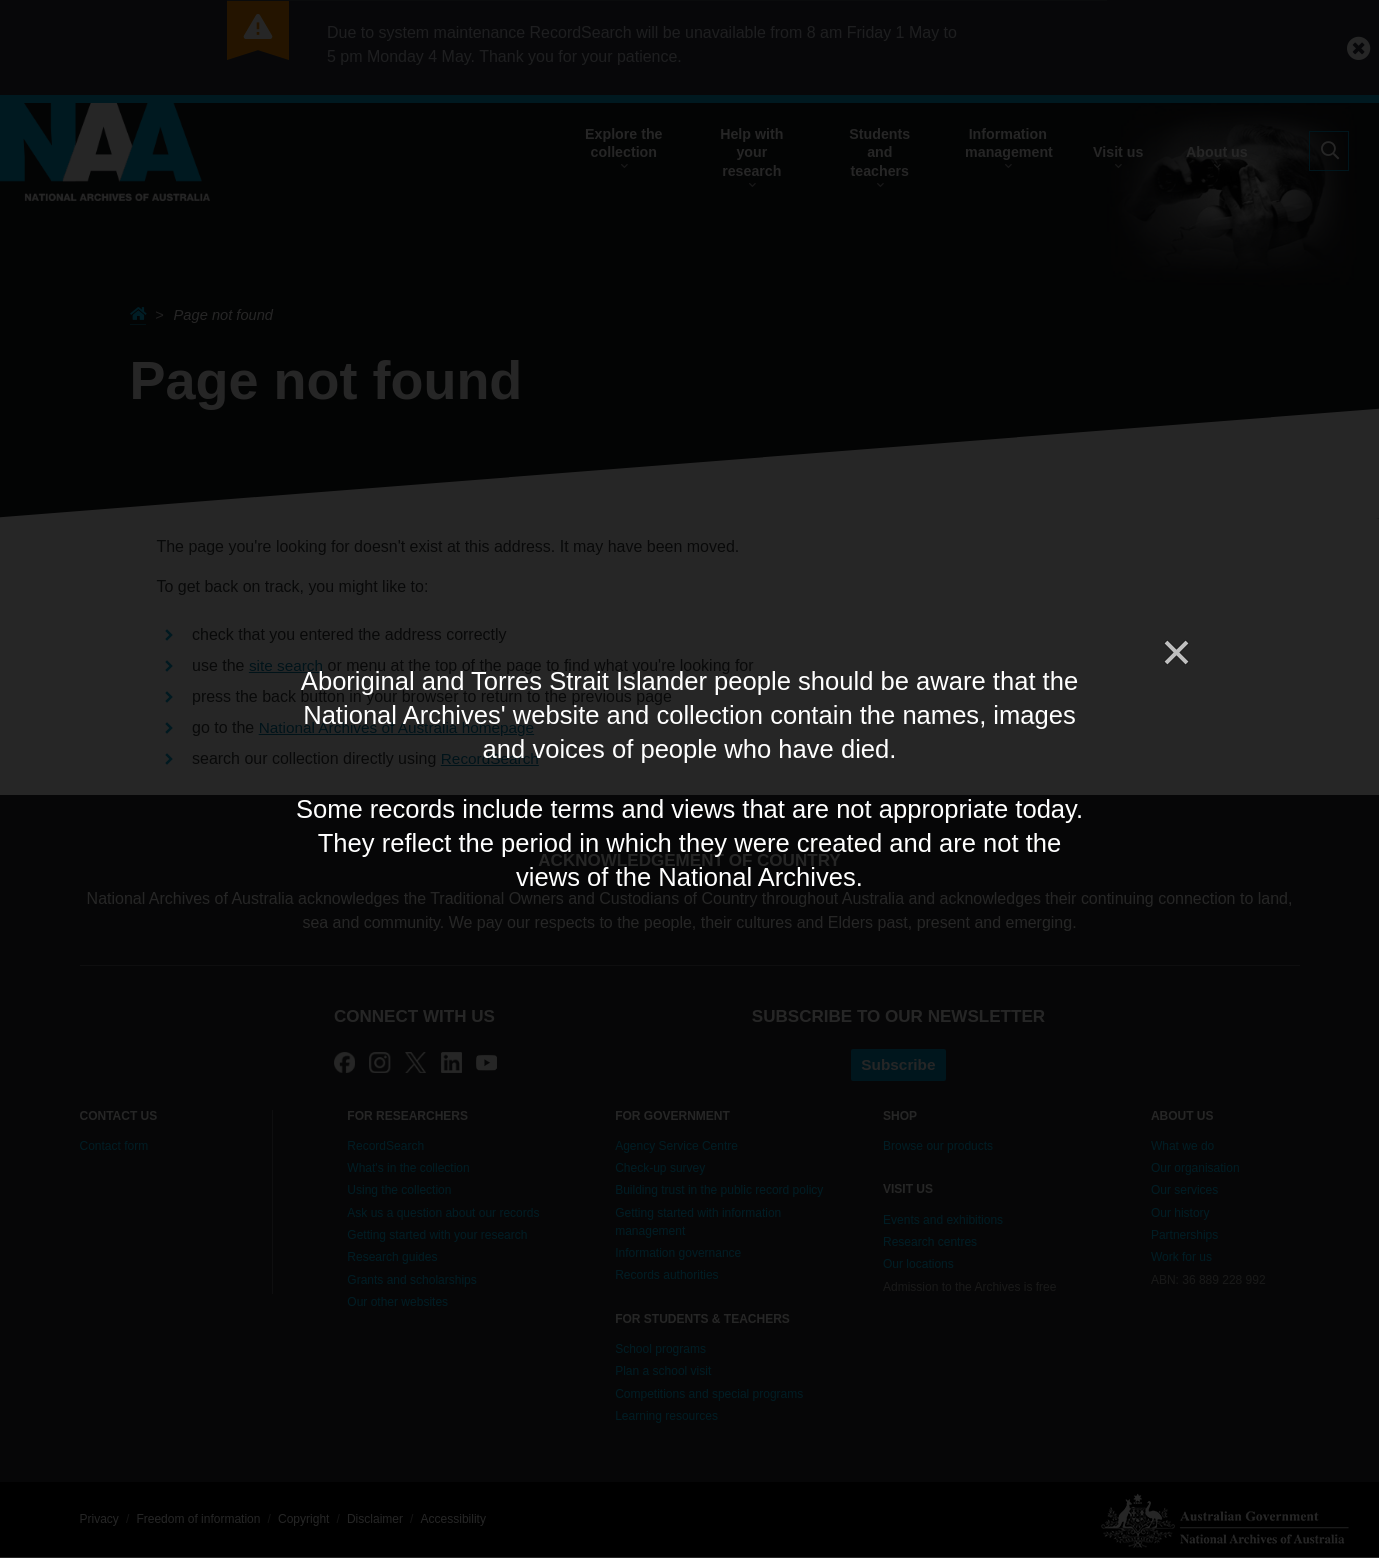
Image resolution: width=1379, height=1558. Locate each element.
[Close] (1175, 653)
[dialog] (690, 779)
